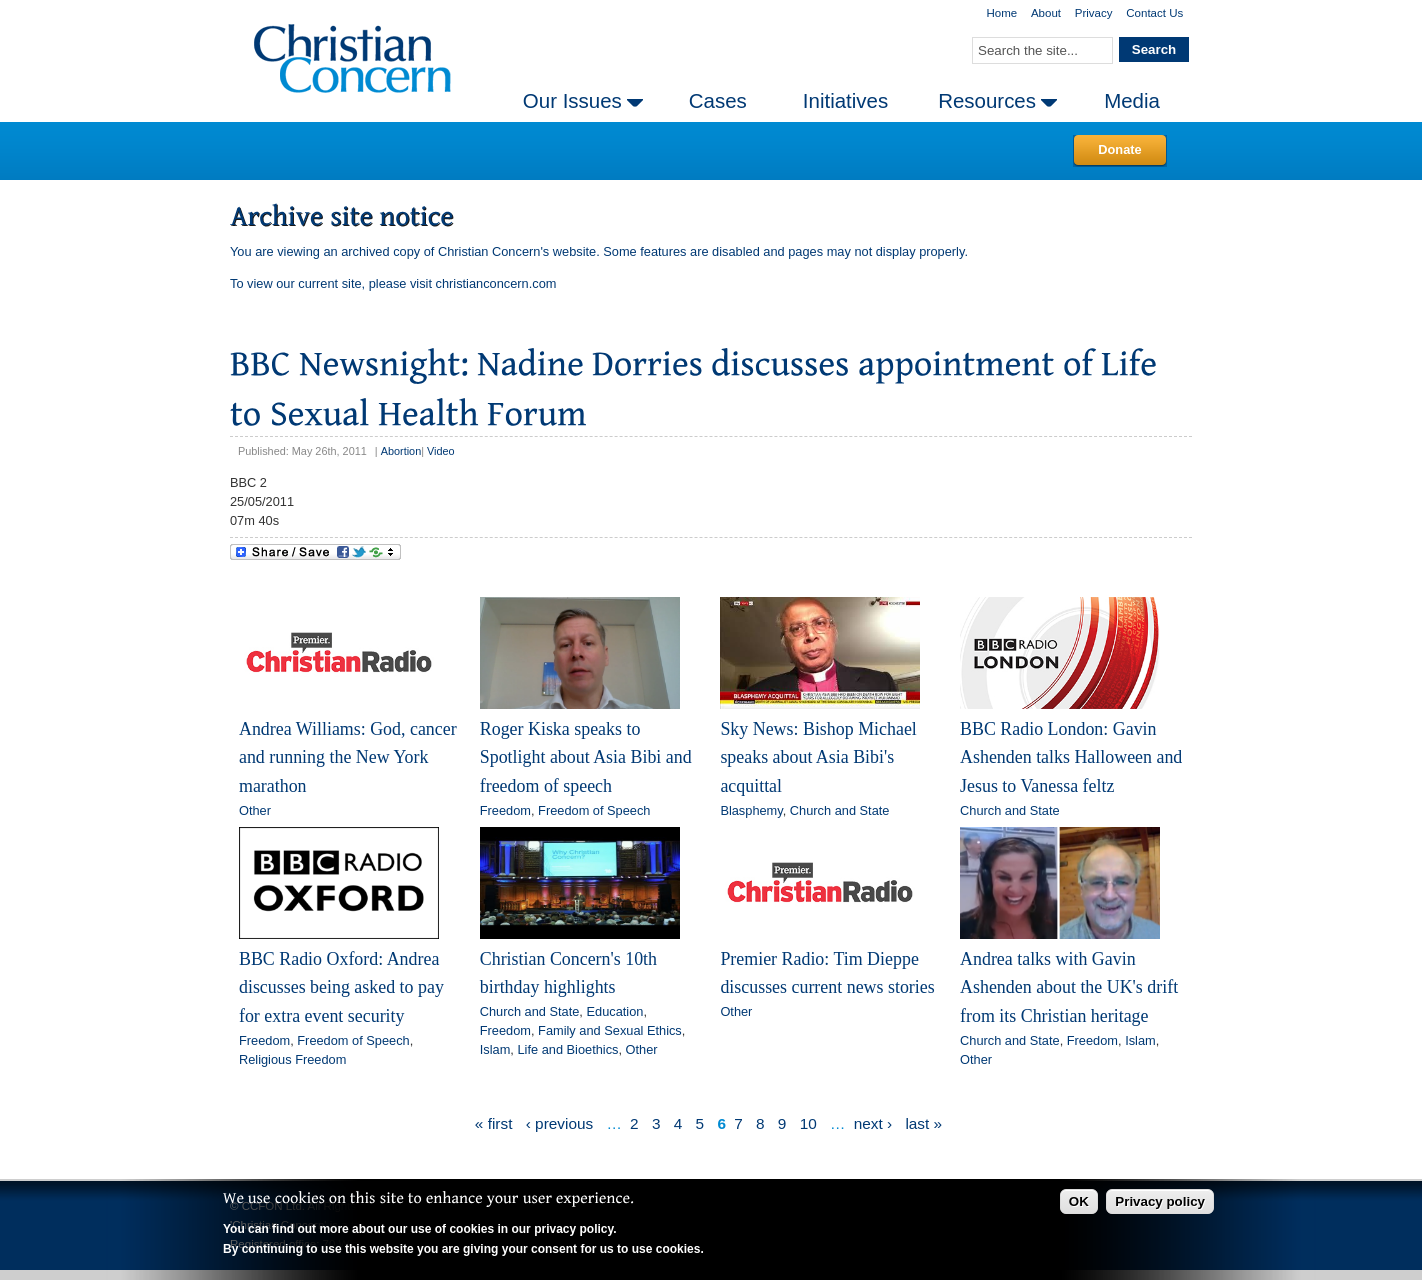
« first (494, 1123)
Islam (495, 1049)
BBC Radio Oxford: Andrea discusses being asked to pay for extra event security (341, 987)
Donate (1119, 149)
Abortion (401, 451)
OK (1079, 1201)
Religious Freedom (292, 1059)
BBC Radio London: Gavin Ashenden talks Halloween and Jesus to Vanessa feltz (1071, 757)
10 (808, 1123)
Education (614, 1011)
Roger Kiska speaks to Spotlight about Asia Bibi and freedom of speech (586, 757)
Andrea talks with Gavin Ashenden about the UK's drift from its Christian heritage (1069, 987)
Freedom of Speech (594, 810)
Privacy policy (1160, 1201)
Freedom (505, 810)
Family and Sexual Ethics (610, 1030)
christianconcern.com (496, 283)
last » (923, 1123)
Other (255, 810)
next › (873, 1123)
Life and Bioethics (567, 1049)
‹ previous (559, 1123)
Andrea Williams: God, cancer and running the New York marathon (348, 757)
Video (441, 451)
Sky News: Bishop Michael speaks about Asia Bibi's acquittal (818, 757)
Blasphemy (751, 810)
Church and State (840, 810)
